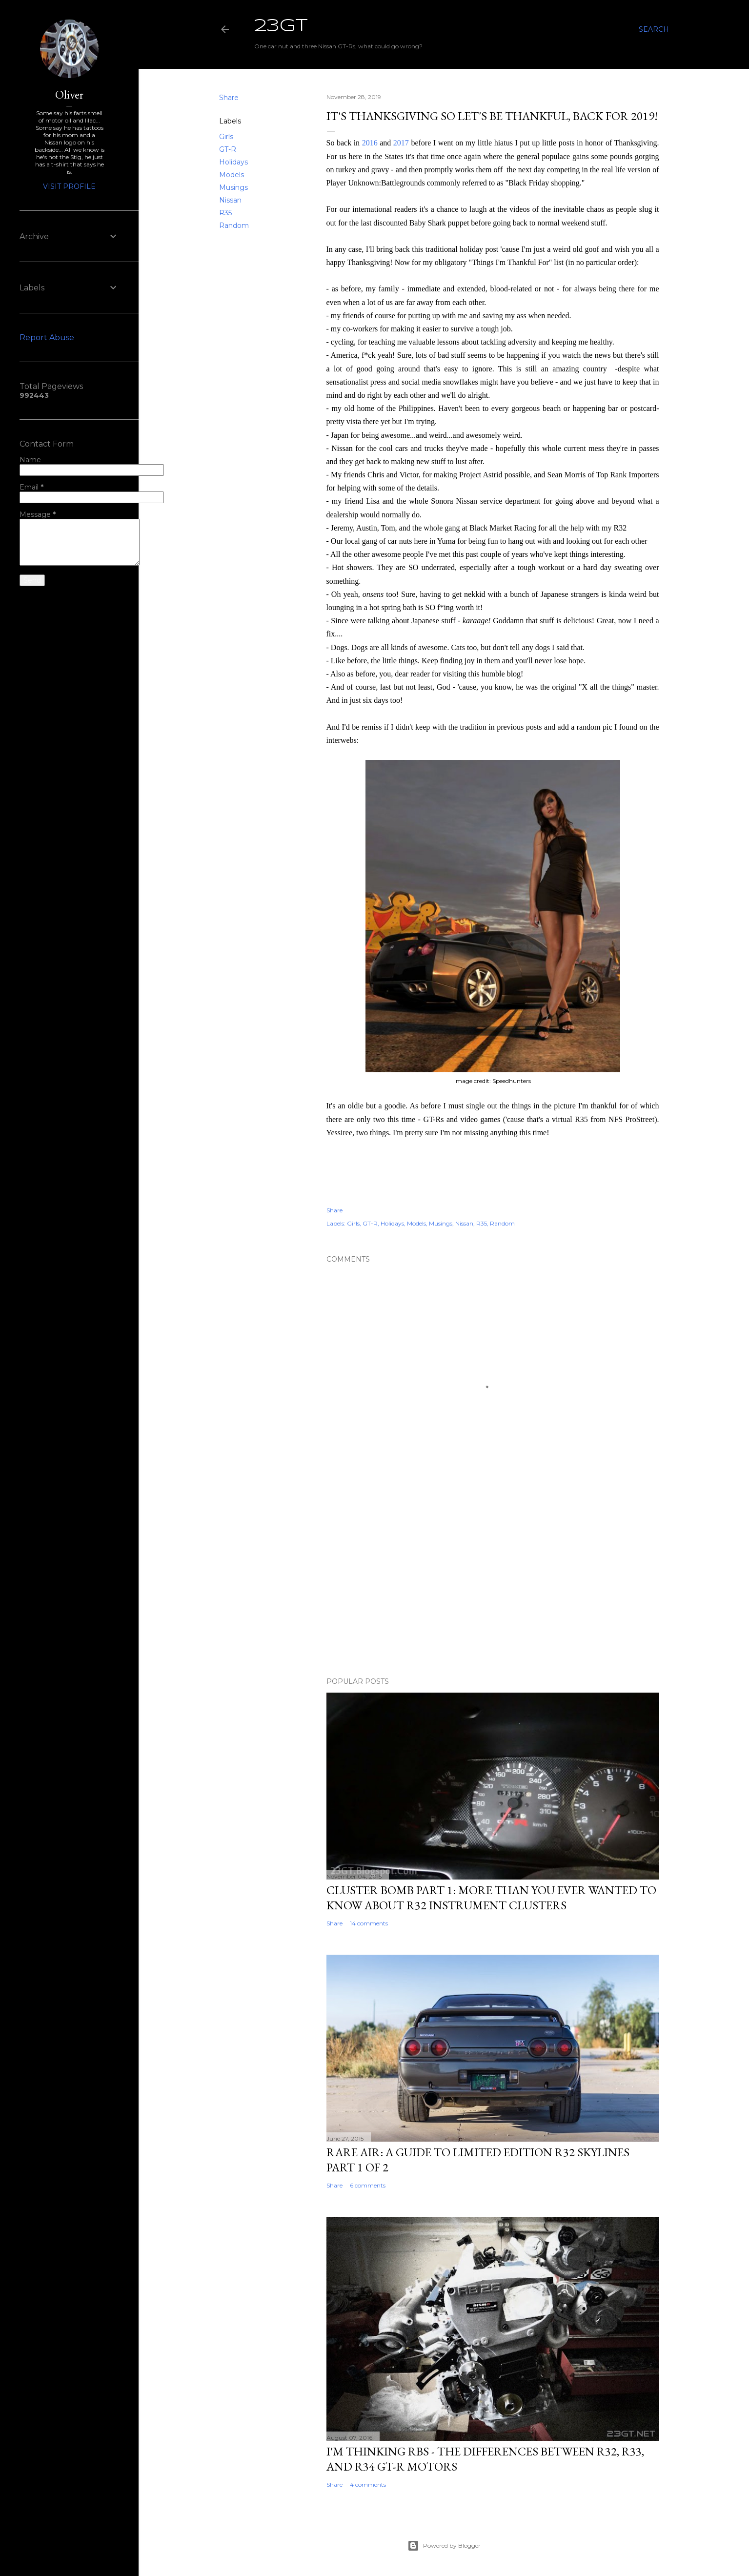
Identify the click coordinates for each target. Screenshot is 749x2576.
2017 (401, 143)
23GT (281, 26)
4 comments (368, 2484)
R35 (225, 212)
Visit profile (69, 186)
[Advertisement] (492, 1584)
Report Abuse (47, 337)
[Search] (654, 29)
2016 (370, 143)
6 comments (367, 2185)
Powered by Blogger (444, 2546)
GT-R (227, 149)
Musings (233, 187)
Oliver (69, 94)
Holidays (233, 162)
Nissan (230, 200)
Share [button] (229, 97)
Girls (226, 136)
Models (231, 174)
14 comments (369, 1923)
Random (234, 225)
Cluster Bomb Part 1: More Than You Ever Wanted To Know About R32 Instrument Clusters (491, 1897)
